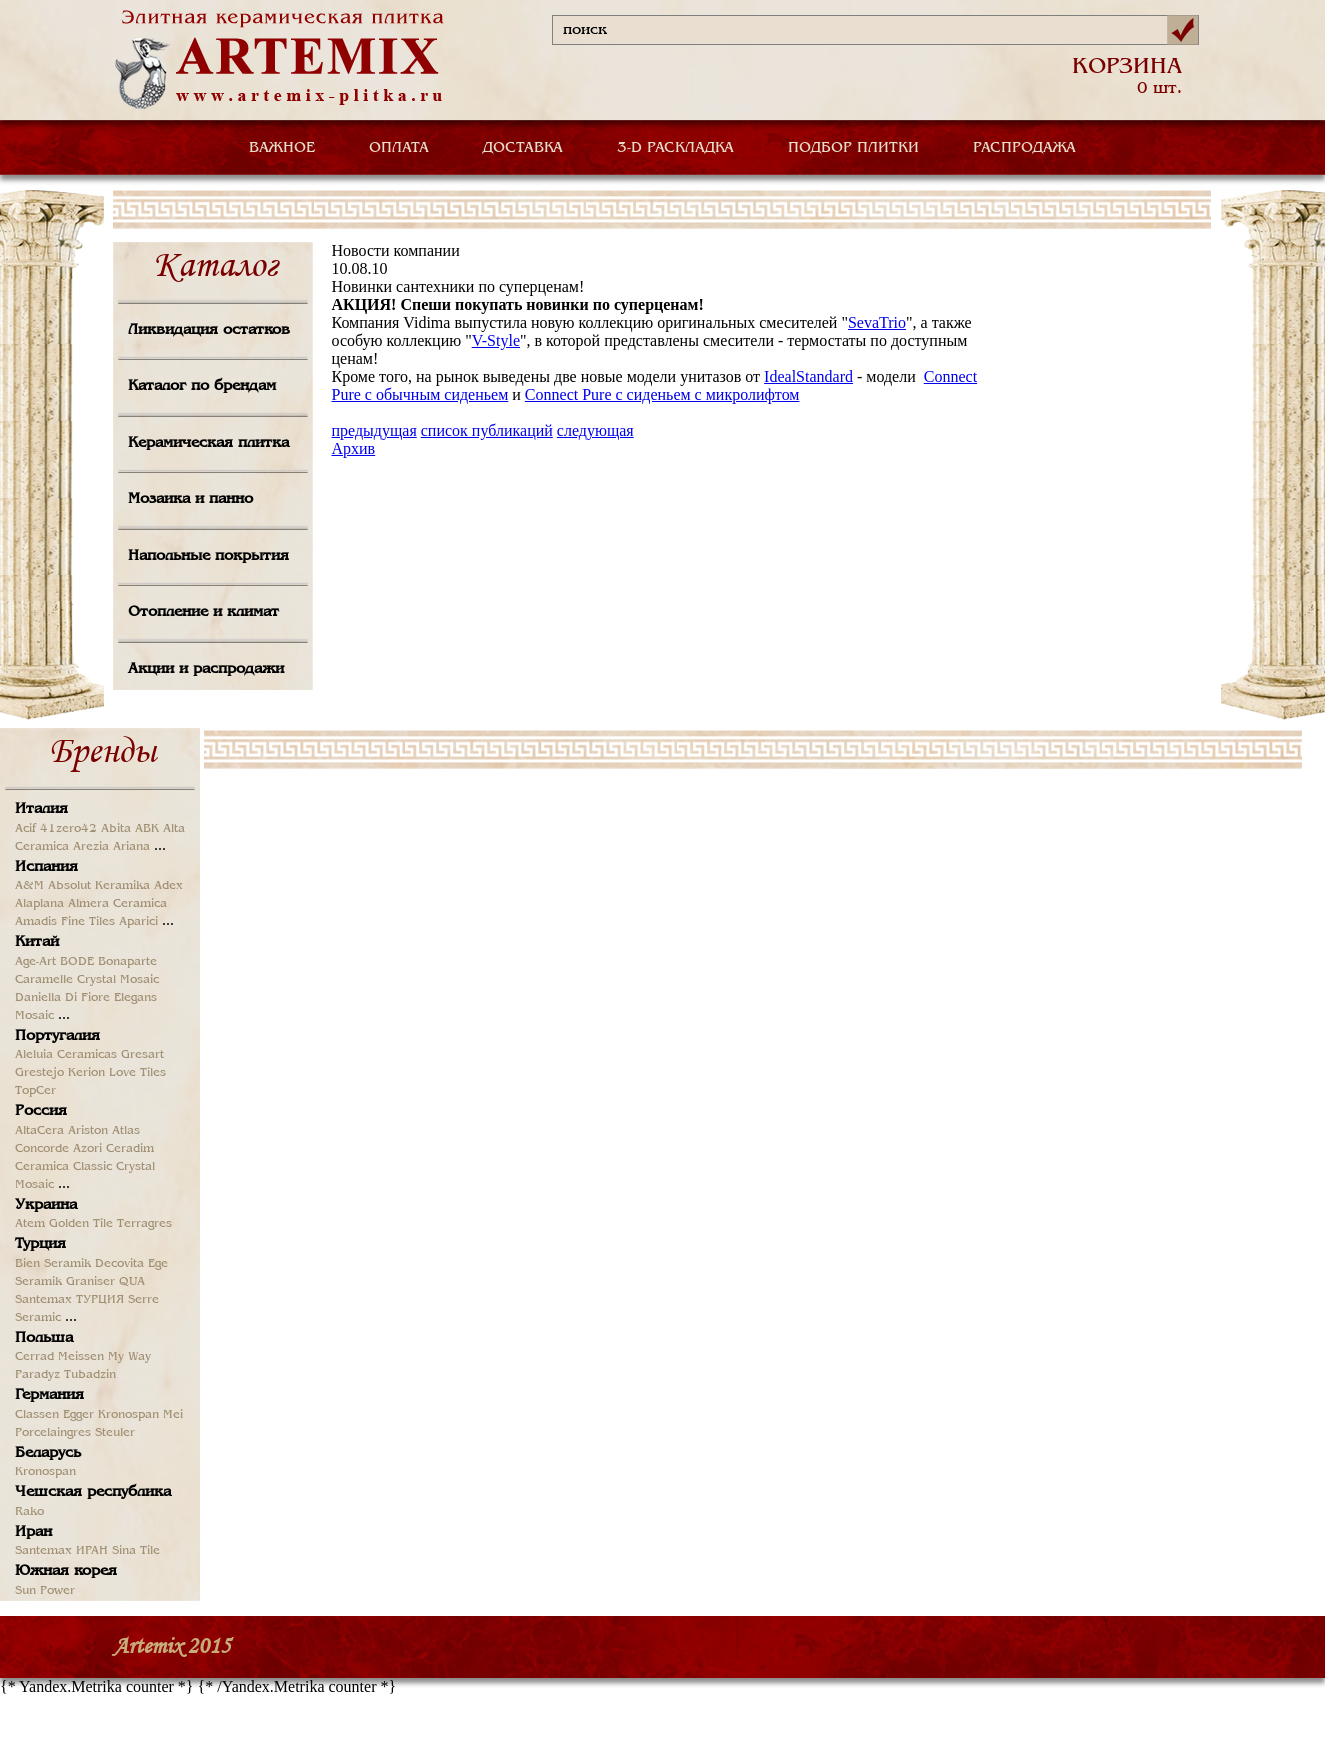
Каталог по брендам (202, 386)
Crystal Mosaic (118, 980)
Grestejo (39, 1073)
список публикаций (487, 430)
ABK (147, 829)
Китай (37, 942)
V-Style (496, 340)
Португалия (57, 1036)
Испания (46, 867)
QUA (132, 1282)
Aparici (138, 922)
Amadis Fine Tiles (65, 922)
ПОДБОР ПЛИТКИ (853, 148)
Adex (168, 886)
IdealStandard (808, 376)
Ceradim (130, 1149)
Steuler (115, 1433)
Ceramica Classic (63, 1167)
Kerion (86, 1073)
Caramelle (44, 980)
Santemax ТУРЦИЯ (69, 1300)
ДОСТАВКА (523, 148)
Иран (33, 1532)
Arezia (91, 847)
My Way (129, 1357)
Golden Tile (81, 1224)
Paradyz (37, 1375)
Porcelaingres (53, 1433)
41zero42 (68, 829)
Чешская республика (93, 1492)
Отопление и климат (203, 612)
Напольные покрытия (208, 556)
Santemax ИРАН (61, 1551)
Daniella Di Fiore (62, 998)
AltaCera (39, 1131)
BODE (77, 962)
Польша (44, 1338)
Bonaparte (127, 962)
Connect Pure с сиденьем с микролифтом (662, 394)
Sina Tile (136, 1551)
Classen (37, 1415)
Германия (49, 1395)
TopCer (35, 1091)
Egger (78, 1415)
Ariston (88, 1131)
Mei (173, 1415)
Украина (46, 1205)
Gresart (142, 1055)
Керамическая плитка (208, 443)
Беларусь (48, 1453)
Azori (87, 1149)
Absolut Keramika (99, 886)
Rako (29, 1512)
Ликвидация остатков (209, 330)
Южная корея (66, 1571)
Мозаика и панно (190, 499)
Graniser (90, 1282)
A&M (29, 886)
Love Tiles (137, 1073)
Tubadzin (90, 1375)
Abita (116, 829)
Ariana (131, 847)
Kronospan (128, 1415)
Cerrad (34, 1357)
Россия (41, 1111)
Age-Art (35, 962)
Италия (41, 809)
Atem (30, 1224)
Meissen (81, 1357)
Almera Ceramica (117, 904)
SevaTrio (877, 322)
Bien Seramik (53, 1264)
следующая (595, 430)
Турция (40, 1244)
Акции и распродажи (206, 669)
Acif (25, 829)
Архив (354, 448)
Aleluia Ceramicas (66, 1055)
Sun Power (45, 1591)
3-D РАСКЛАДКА (675, 148)
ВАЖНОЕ (282, 148)
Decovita (119, 1264)
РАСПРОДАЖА (1024, 148)
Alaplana (39, 904)
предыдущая (374, 430)
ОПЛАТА (399, 148)
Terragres (144, 1224)
